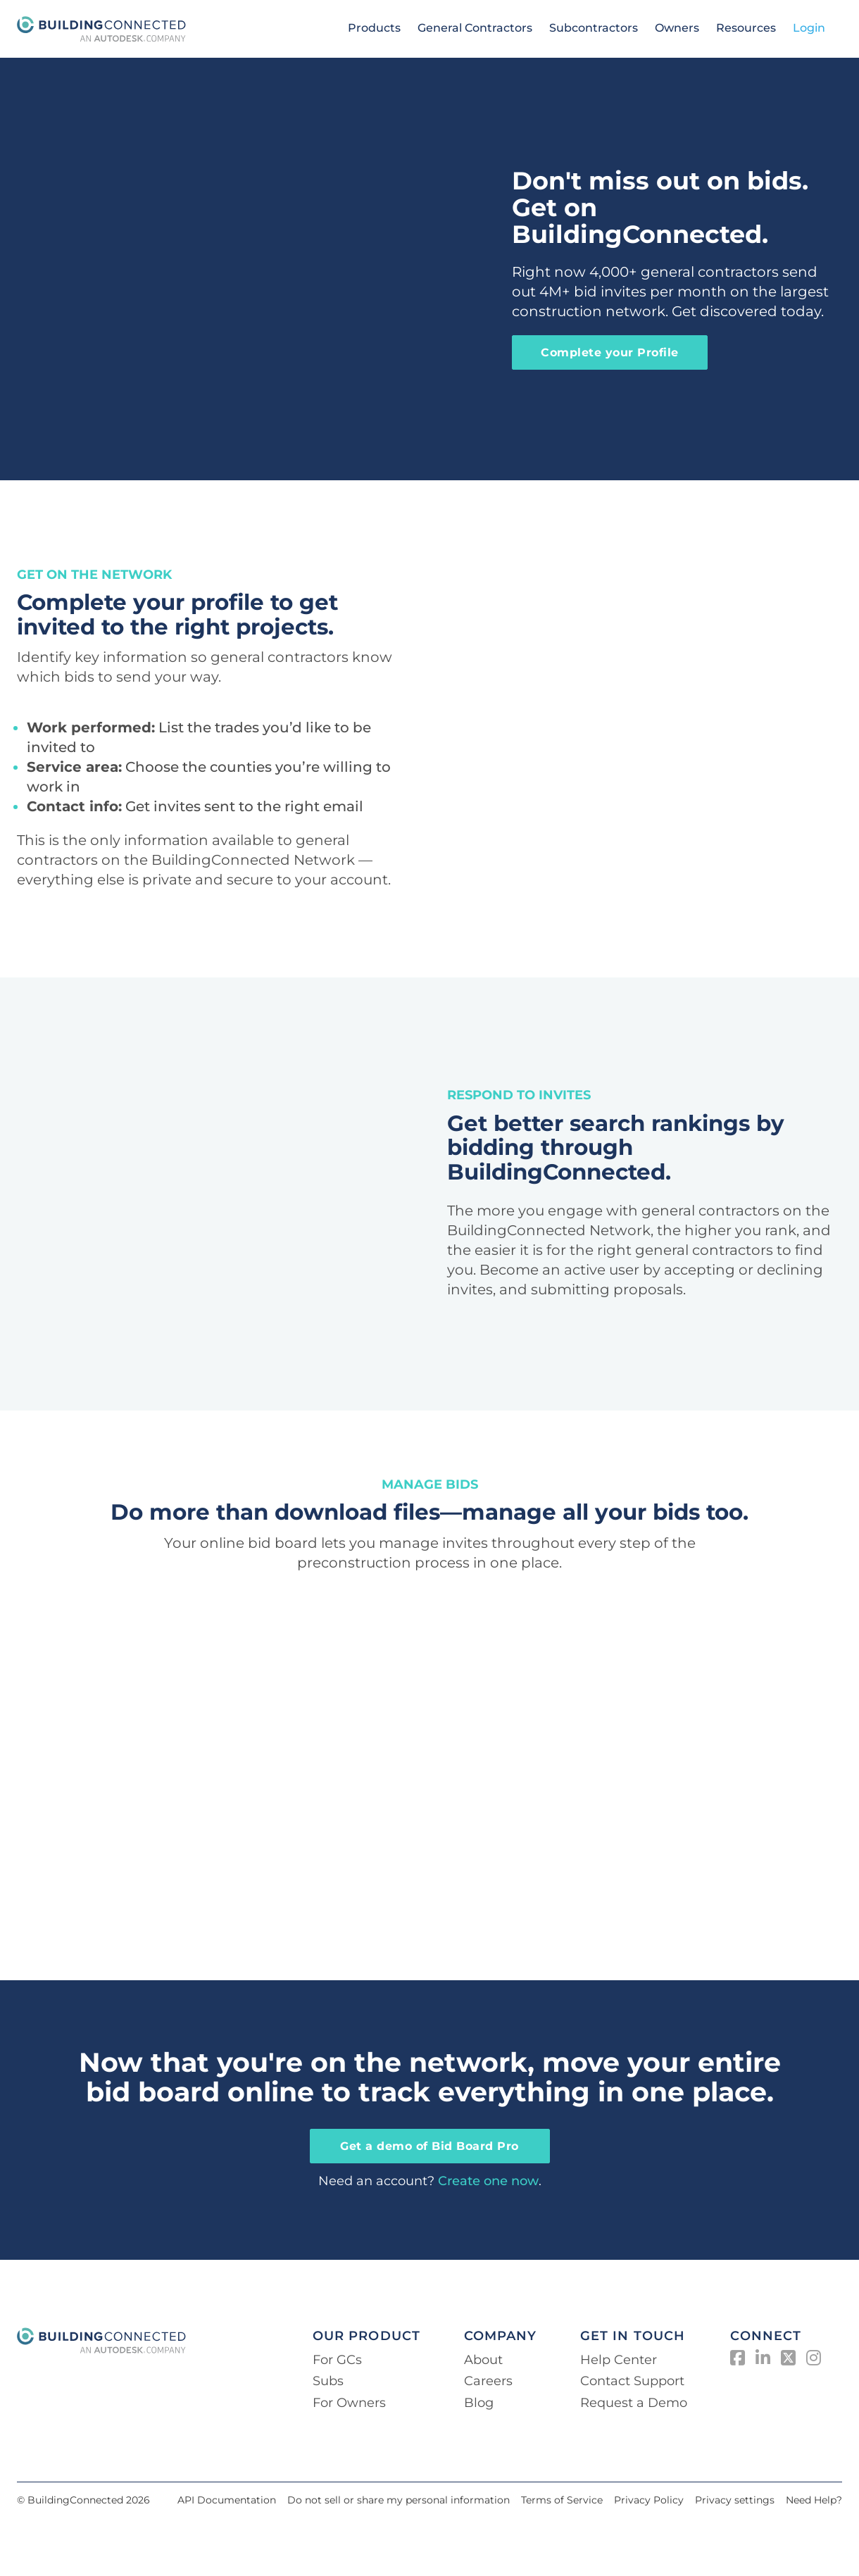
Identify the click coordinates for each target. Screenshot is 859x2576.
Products (374, 28)
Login (809, 28)
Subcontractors (593, 28)
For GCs (337, 2360)
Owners (677, 28)
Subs (328, 2381)
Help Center (618, 2360)
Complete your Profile (610, 352)
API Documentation (226, 2500)
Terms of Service (562, 2500)
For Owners (349, 2403)
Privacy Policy (649, 2500)
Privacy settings (735, 2500)
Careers (488, 2381)
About (483, 2360)
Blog (479, 2403)
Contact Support (632, 2381)
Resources (746, 28)
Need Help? (814, 2500)
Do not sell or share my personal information (398, 2500)
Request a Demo (633, 2403)
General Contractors (475, 28)
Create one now (488, 2181)
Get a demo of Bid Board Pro (429, 2146)
